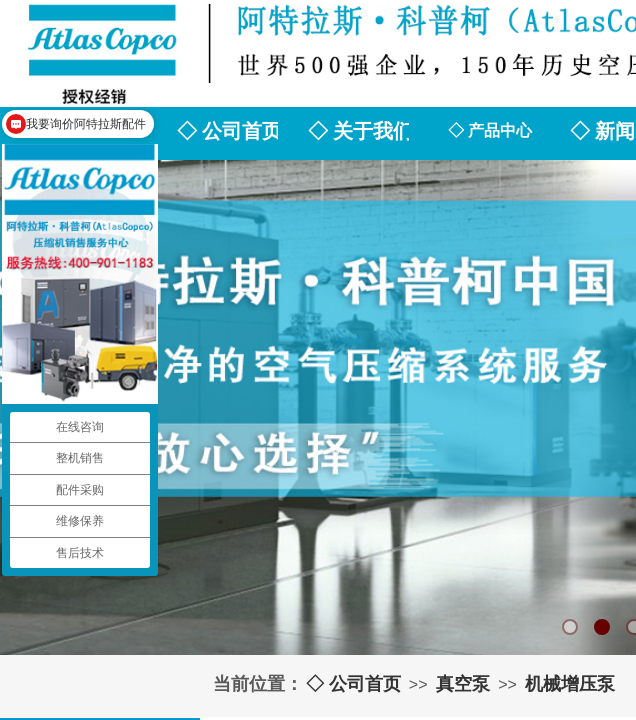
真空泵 (463, 684)
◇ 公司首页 (353, 684)
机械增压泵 (570, 684)
